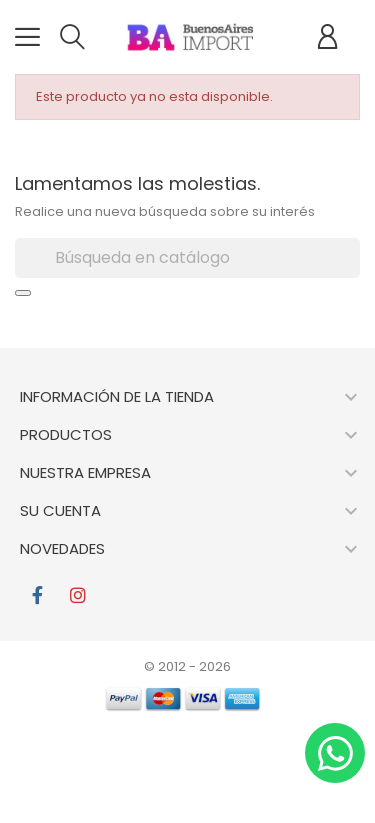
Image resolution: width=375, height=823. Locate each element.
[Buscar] (187, 258)
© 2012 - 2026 (187, 666)
